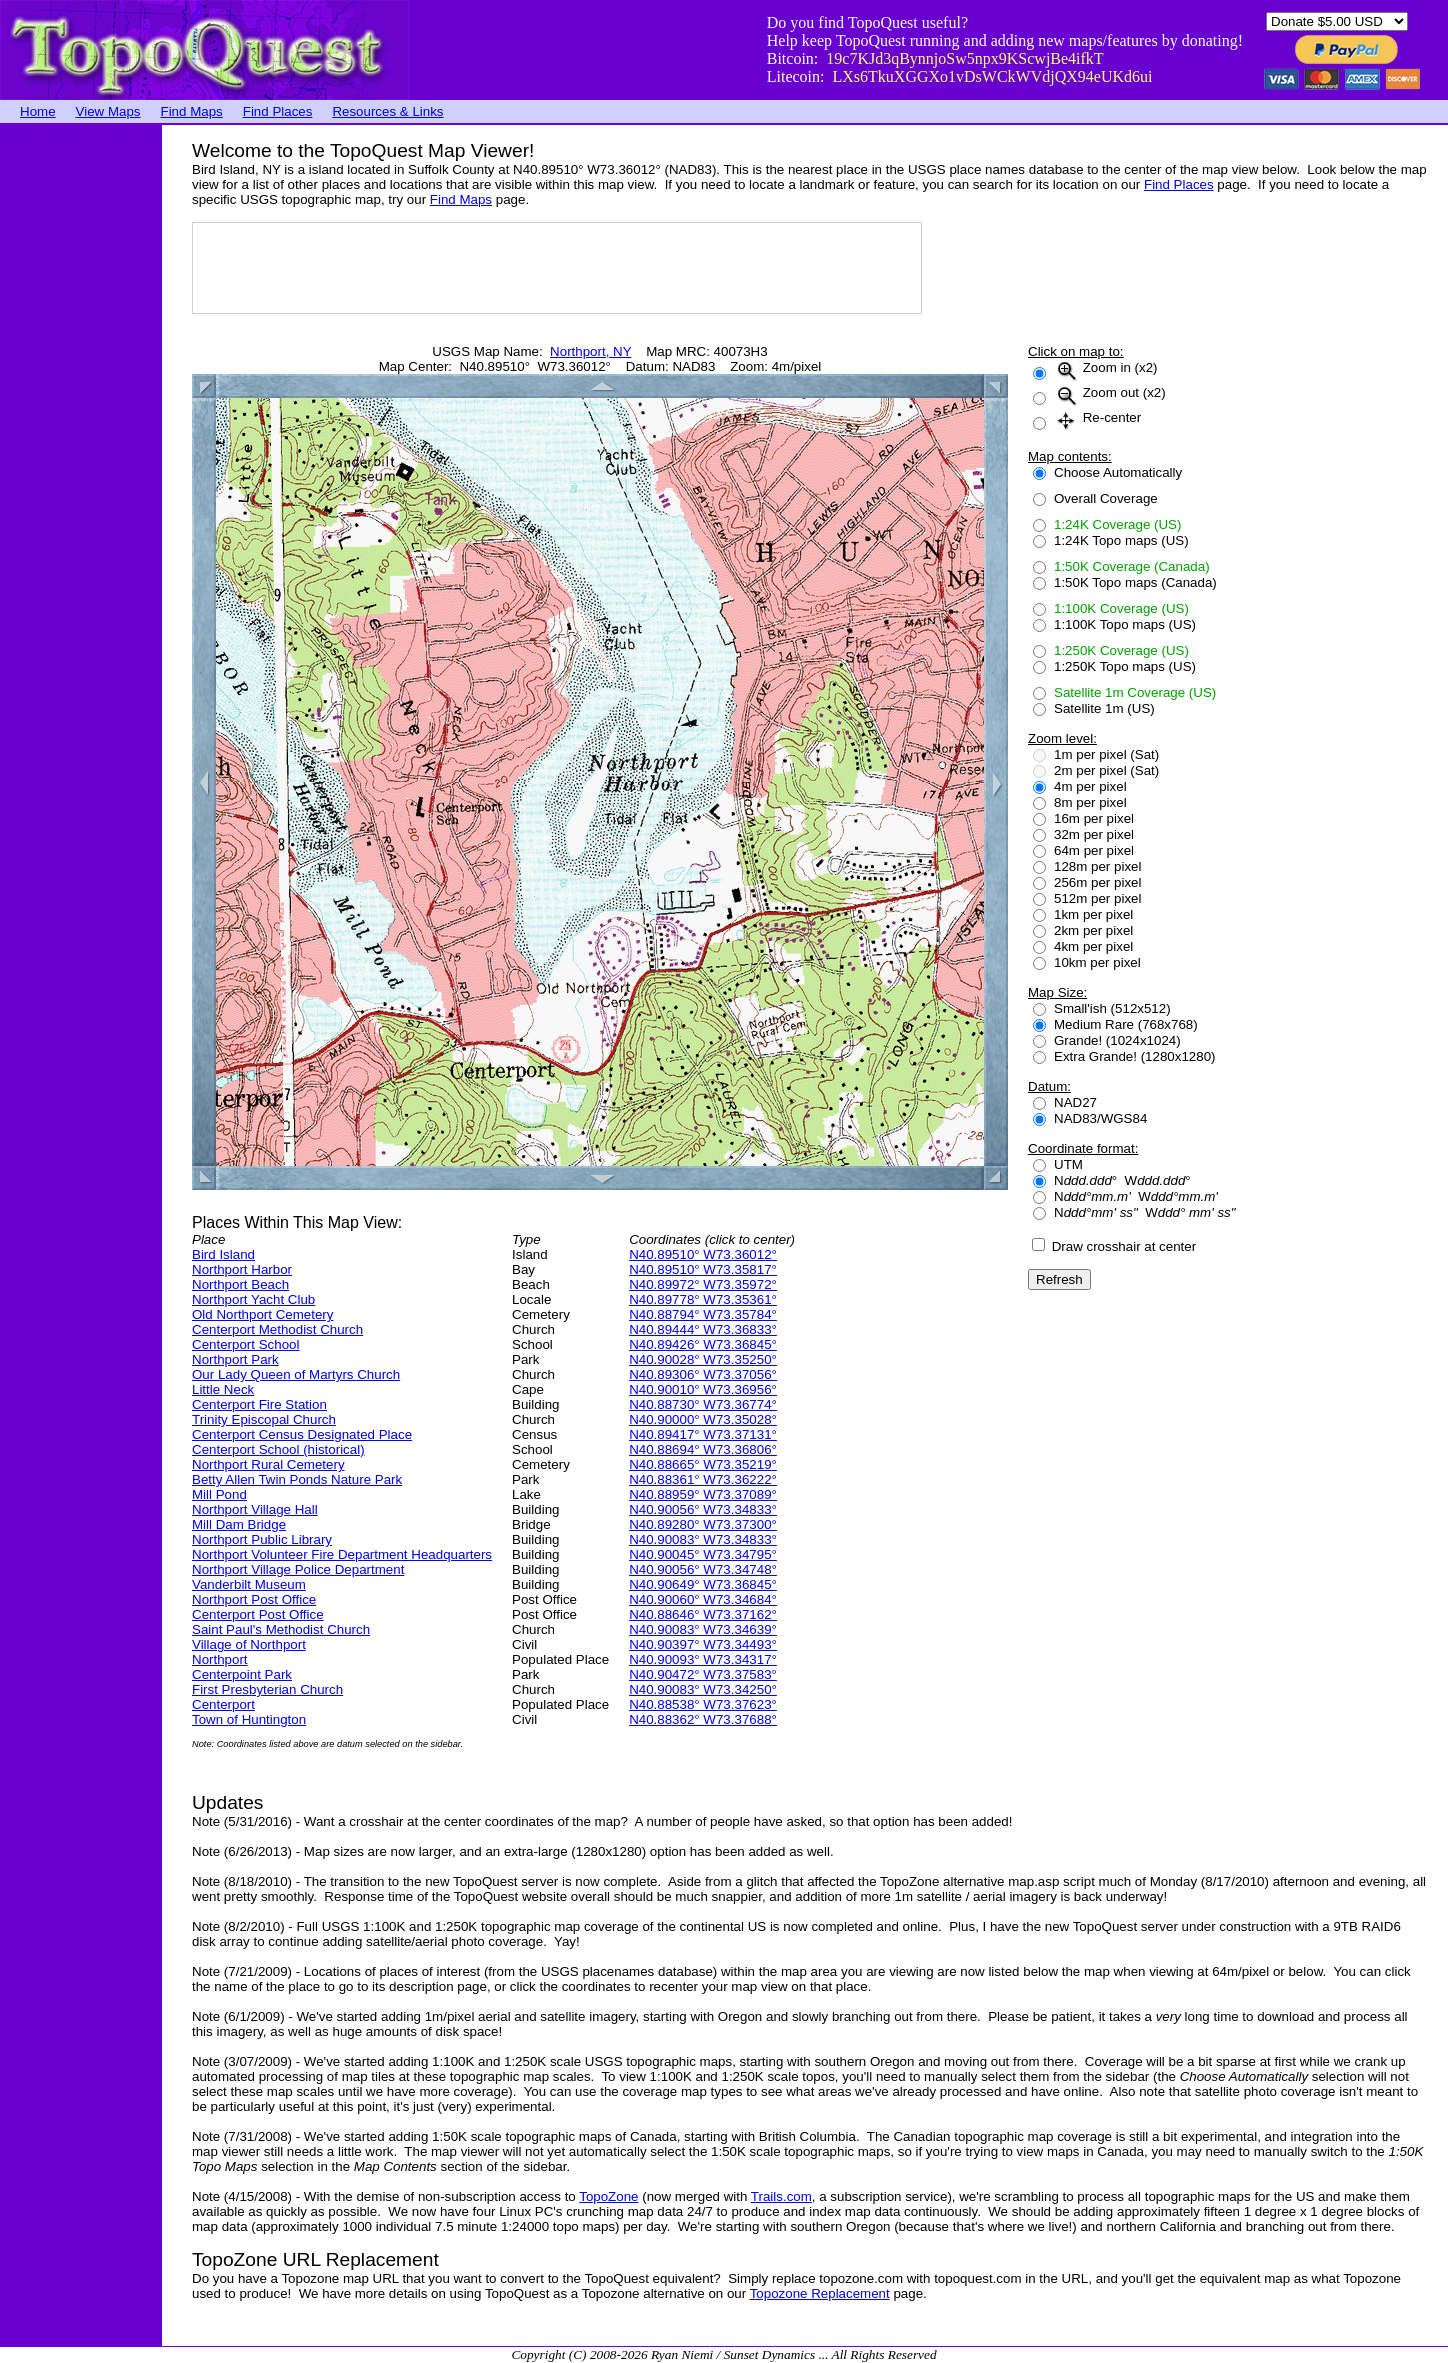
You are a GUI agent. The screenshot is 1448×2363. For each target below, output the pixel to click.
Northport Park (235, 1359)
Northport (220, 1659)
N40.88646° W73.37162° (703, 1614)
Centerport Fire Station (259, 1404)
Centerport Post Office (258, 1614)
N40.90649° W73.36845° (703, 1584)
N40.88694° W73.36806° (703, 1449)
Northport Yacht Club (253, 1299)
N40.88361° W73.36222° (703, 1479)
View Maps (108, 111)
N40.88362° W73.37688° (703, 1719)
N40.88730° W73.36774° (703, 1404)
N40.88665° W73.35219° (703, 1464)
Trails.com (781, 2196)
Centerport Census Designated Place (302, 1434)
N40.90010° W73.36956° (703, 1389)
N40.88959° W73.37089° (703, 1494)
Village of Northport (249, 1644)
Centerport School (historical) (278, 1449)
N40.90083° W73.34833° (703, 1539)
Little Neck (223, 1389)
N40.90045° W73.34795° (703, 1554)
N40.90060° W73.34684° (703, 1599)
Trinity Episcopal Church (264, 1419)
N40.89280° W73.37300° (703, 1524)
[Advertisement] (80, 425)
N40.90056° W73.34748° (703, 1569)
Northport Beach (240, 1284)
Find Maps (192, 111)
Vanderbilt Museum (249, 1584)
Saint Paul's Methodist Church (281, 1629)
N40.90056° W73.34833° (703, 1509)
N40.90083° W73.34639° (703, 1629)
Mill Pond (219, 1494)
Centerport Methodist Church (277, 1329)
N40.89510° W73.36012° (703, 1254)
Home (38, 111)
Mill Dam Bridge (239, 1524)
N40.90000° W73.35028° (703, 1419)
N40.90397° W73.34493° (703, 1644)
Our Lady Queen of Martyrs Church (296, 1374)
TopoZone (608, 2196)
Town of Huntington (249, 1719)
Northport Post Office (254, 1599)
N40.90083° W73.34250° (703, 1689)
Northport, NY (590, 351)
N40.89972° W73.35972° (703, 1284)
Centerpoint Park (242, 1674)
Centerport (223, 1704)
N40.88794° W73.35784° (703, 1314)
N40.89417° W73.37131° (703, 1434)
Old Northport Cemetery (262, 1314)
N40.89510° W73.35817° (703, 1269)
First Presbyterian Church (267, 1689)
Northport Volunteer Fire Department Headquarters (342, 1554)
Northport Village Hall (255, 1509)
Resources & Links (387, 111)
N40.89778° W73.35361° (703, 1299)
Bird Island (223, 1254)
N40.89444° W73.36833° (703, 1329)
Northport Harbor (242, 1269)
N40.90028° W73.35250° (703, 1359)
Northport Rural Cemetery (268, 1464)
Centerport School (245, 1344)
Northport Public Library (262, 1539)
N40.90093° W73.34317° (703, 1659)
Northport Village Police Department (298, 1569)
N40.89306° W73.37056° (703, 1374)
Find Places (278, 111)
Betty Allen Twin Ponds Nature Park (297, 1479)
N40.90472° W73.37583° (703, 1674)
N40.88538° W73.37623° (703, 1704)
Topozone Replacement (820, 2293)
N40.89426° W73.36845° (703, 1344)
